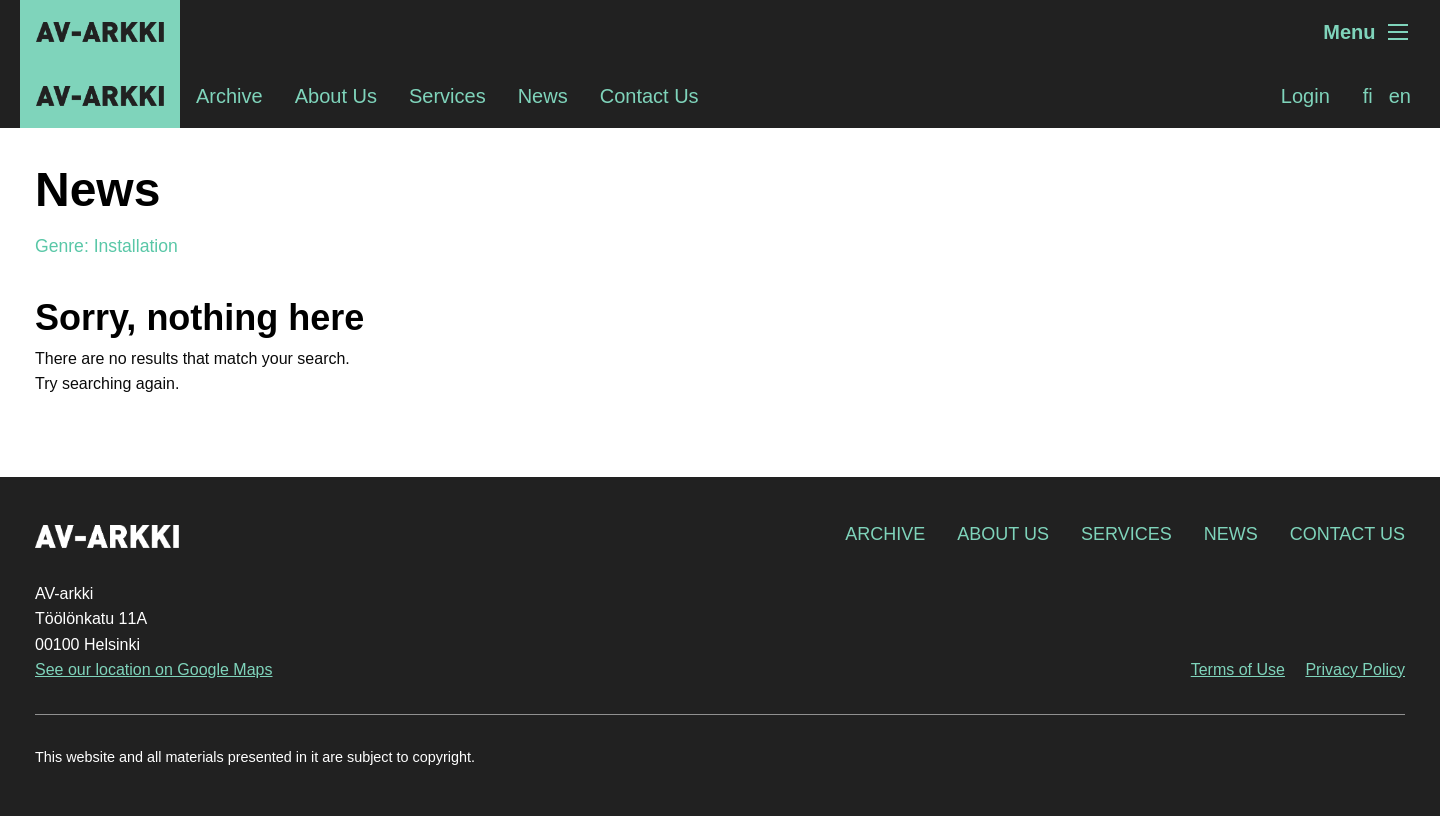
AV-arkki (100, 32)
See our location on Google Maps (153, 669)
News (543, 96)
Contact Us (649, 96)
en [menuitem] (1400, 96)
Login (1305, 96)
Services (447, 96)
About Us (336, 96)
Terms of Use (1238, 669)
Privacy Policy (1355, 669)
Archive (229, 96)
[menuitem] (1368, 96)
